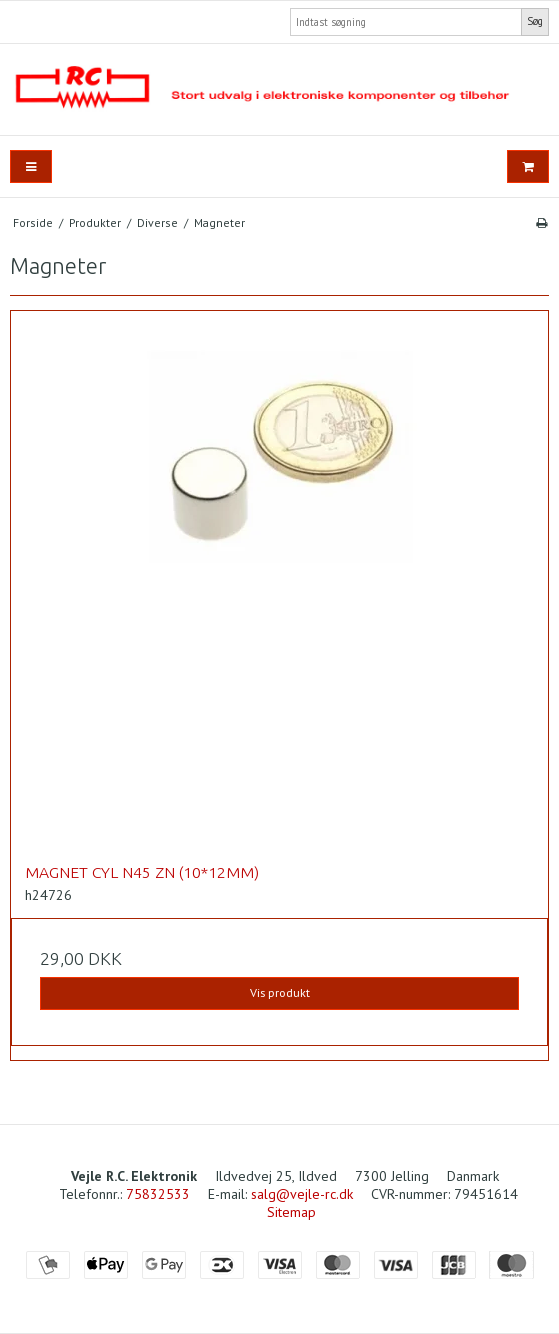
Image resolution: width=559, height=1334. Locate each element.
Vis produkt (280, 992)
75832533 (158, 1194)
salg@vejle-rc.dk (302, 1194)
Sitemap (291, 1212)
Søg (535, 21)
